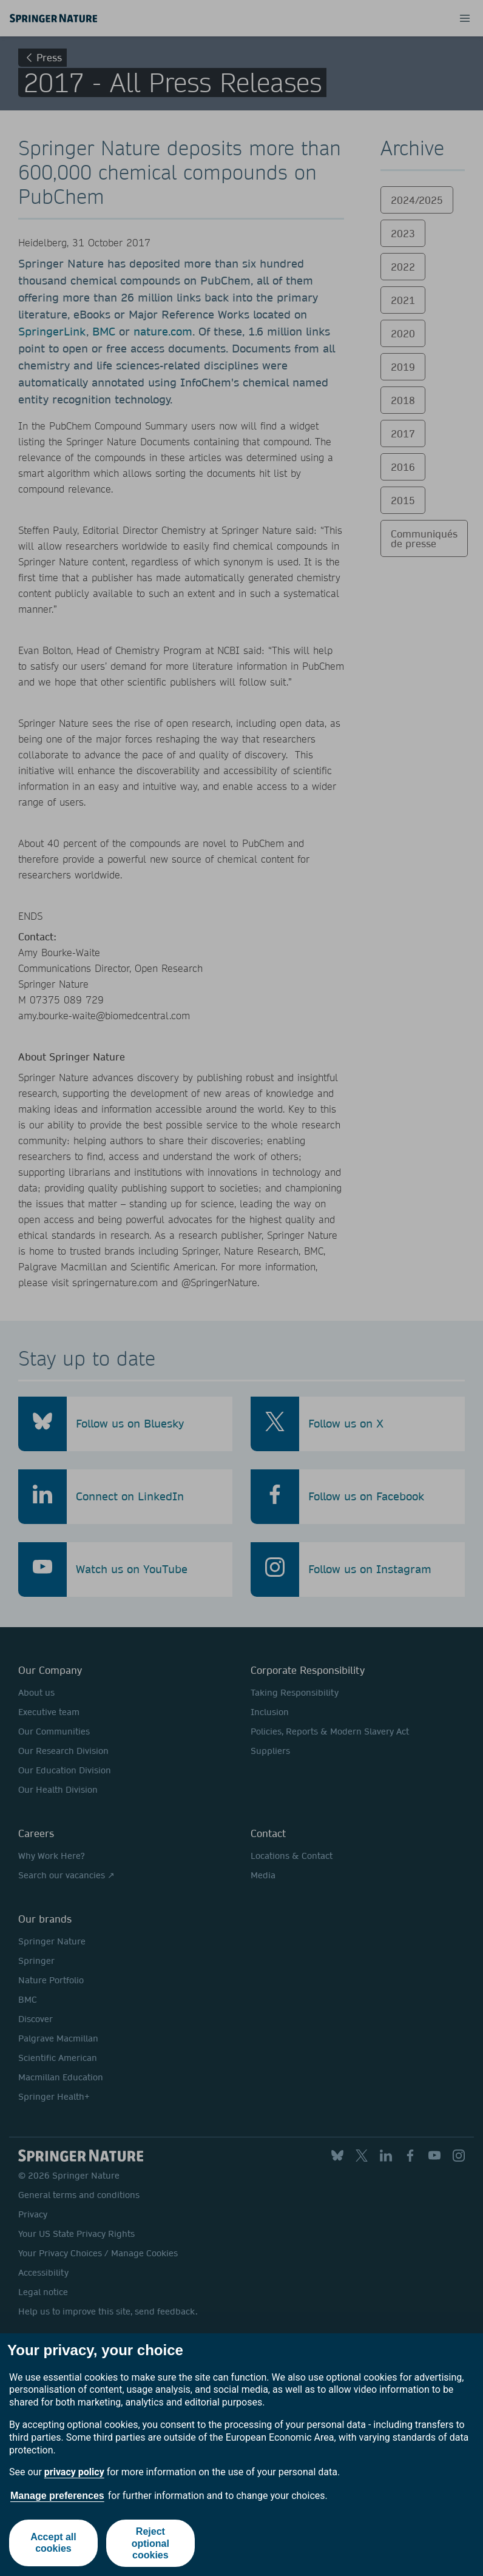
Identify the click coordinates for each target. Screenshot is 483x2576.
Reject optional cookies (150, 2543)
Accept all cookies (53, 2543)
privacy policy (74, 2472)
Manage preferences (57, 2495)
